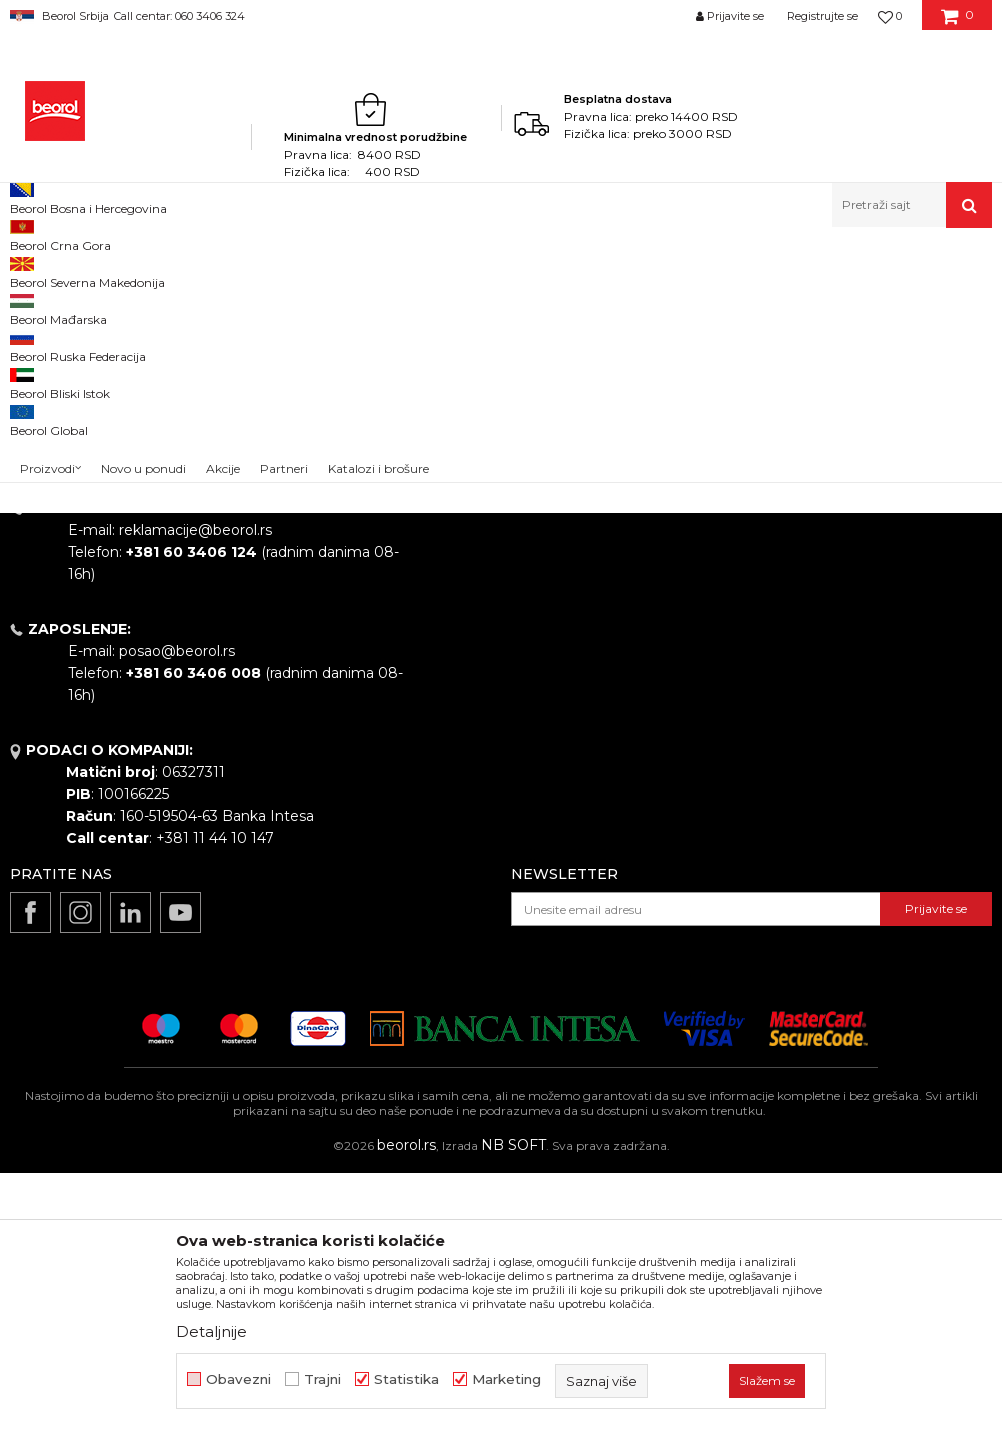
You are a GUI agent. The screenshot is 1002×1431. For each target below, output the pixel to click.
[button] (912, 205)
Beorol (28, 270)
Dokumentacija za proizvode (528, 745)
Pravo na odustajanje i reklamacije (837, 717)
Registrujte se (822, 16)
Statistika (406, 1379)
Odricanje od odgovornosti (812, 605)
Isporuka (750, 689)
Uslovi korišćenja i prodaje (808, 577)
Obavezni (238, 1379)
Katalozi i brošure (487, 717)
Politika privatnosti (784, 633)
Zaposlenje (466, 661)
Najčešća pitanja (776, 745)
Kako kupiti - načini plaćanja (815, 661)
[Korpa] (957, 23)
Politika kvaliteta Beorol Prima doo (548, 605)
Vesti (445, 633)
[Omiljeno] (890, 16)
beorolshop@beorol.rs (195, 667)
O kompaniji (469, 577)
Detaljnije (211, 1331)
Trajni (322, 1379)
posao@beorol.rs (177, 909)
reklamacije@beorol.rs (195, 788)
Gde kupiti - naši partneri (512, 689)
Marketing (506, 1379)
